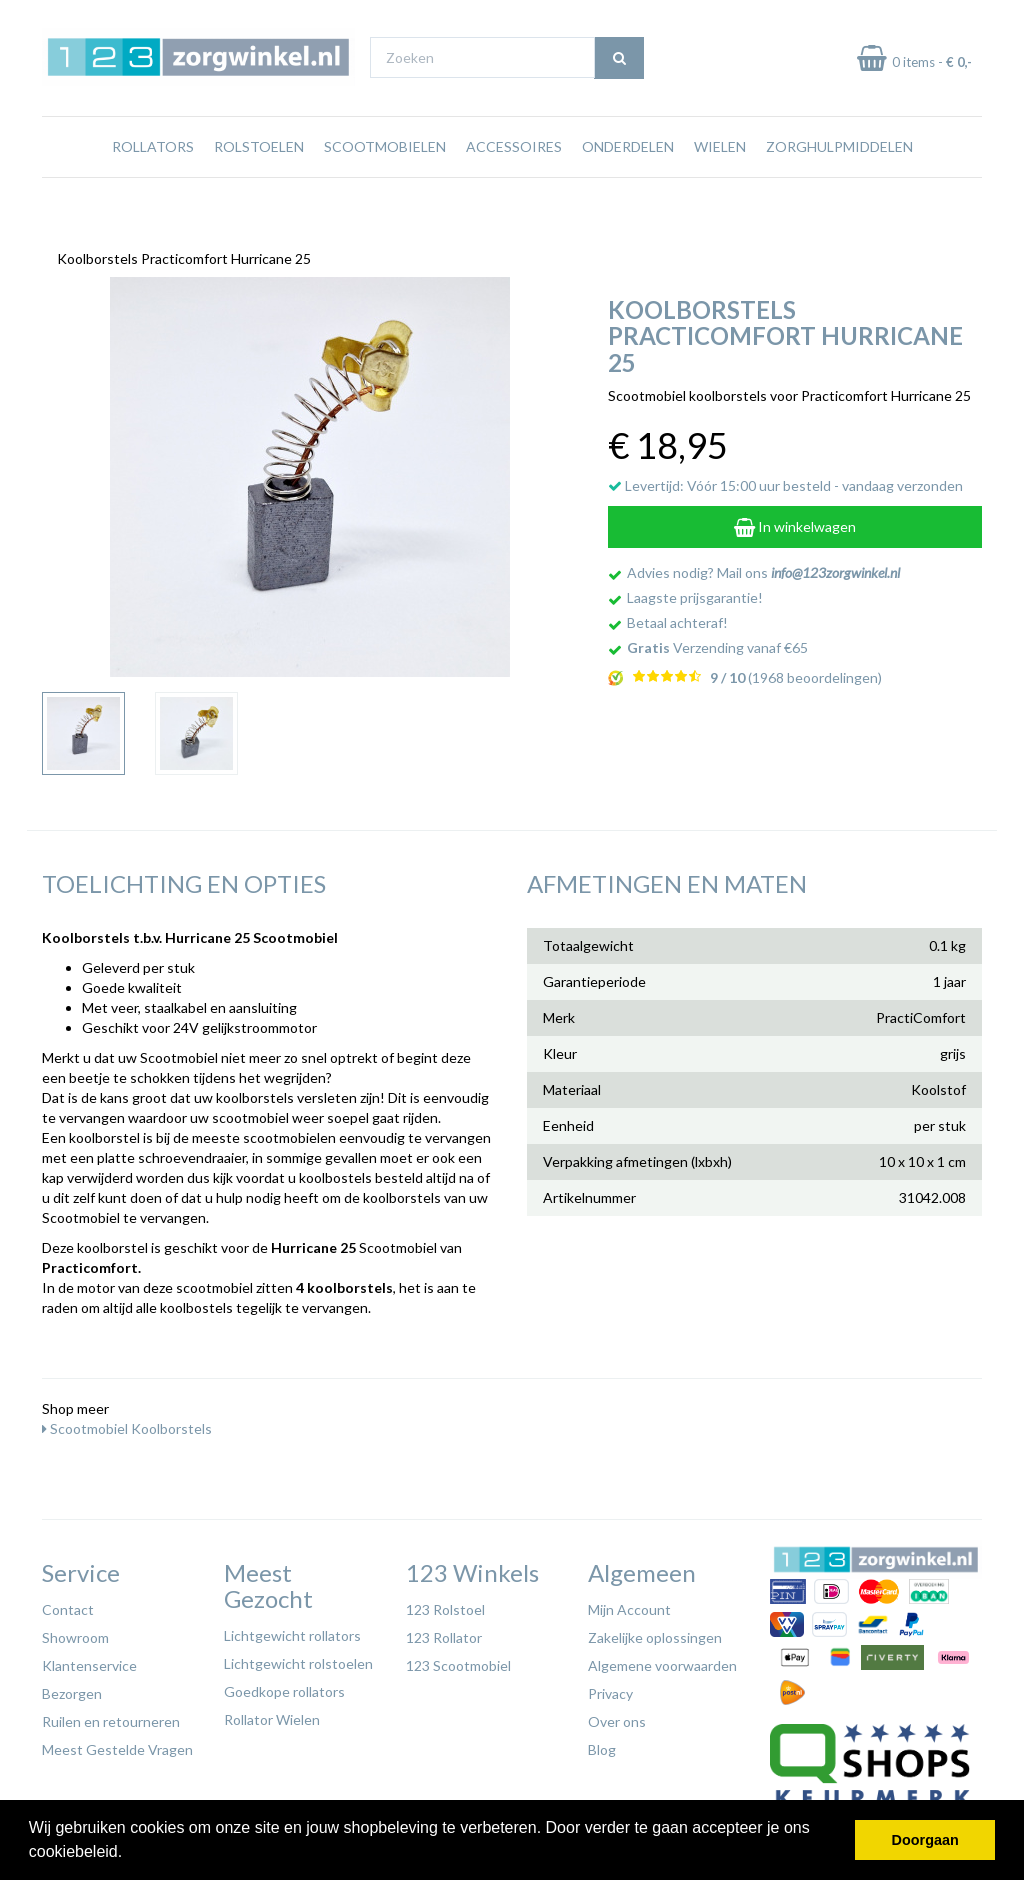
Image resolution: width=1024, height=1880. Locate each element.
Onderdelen (628, 184)
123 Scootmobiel (458, 1660)
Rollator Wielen (272, 1714)
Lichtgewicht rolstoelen (298, 1658)
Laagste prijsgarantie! (695, 592)
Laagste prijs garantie (923, 18)
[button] (130, 1854)
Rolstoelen (259, 184)
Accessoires (514, 184)
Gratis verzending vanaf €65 (135, 18)
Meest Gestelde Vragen (117, 1744)
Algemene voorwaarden (662, 1660)
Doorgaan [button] (925, 1840)
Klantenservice (89, 1660)
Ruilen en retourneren (111, 1716)
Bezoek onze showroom (674, 18)
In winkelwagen (795, 521)
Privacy (610, 1688)
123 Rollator (444, 1632)
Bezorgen (72, 1688)
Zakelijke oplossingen (655, 1632)
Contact (68, 1604)
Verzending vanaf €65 (717, 642)
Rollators (153, 184)
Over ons (617, 1716)
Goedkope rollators (284, 1686)
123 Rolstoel (445, 1604)
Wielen (720, 184)
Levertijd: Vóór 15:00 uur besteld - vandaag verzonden (785, 480)
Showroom (75, 1632)
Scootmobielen (385, 184)
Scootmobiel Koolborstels (127, 1423)
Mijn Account (629, 1604)
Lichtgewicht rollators (292, 1630)
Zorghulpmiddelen (839, 184)
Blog (602, 1744)
